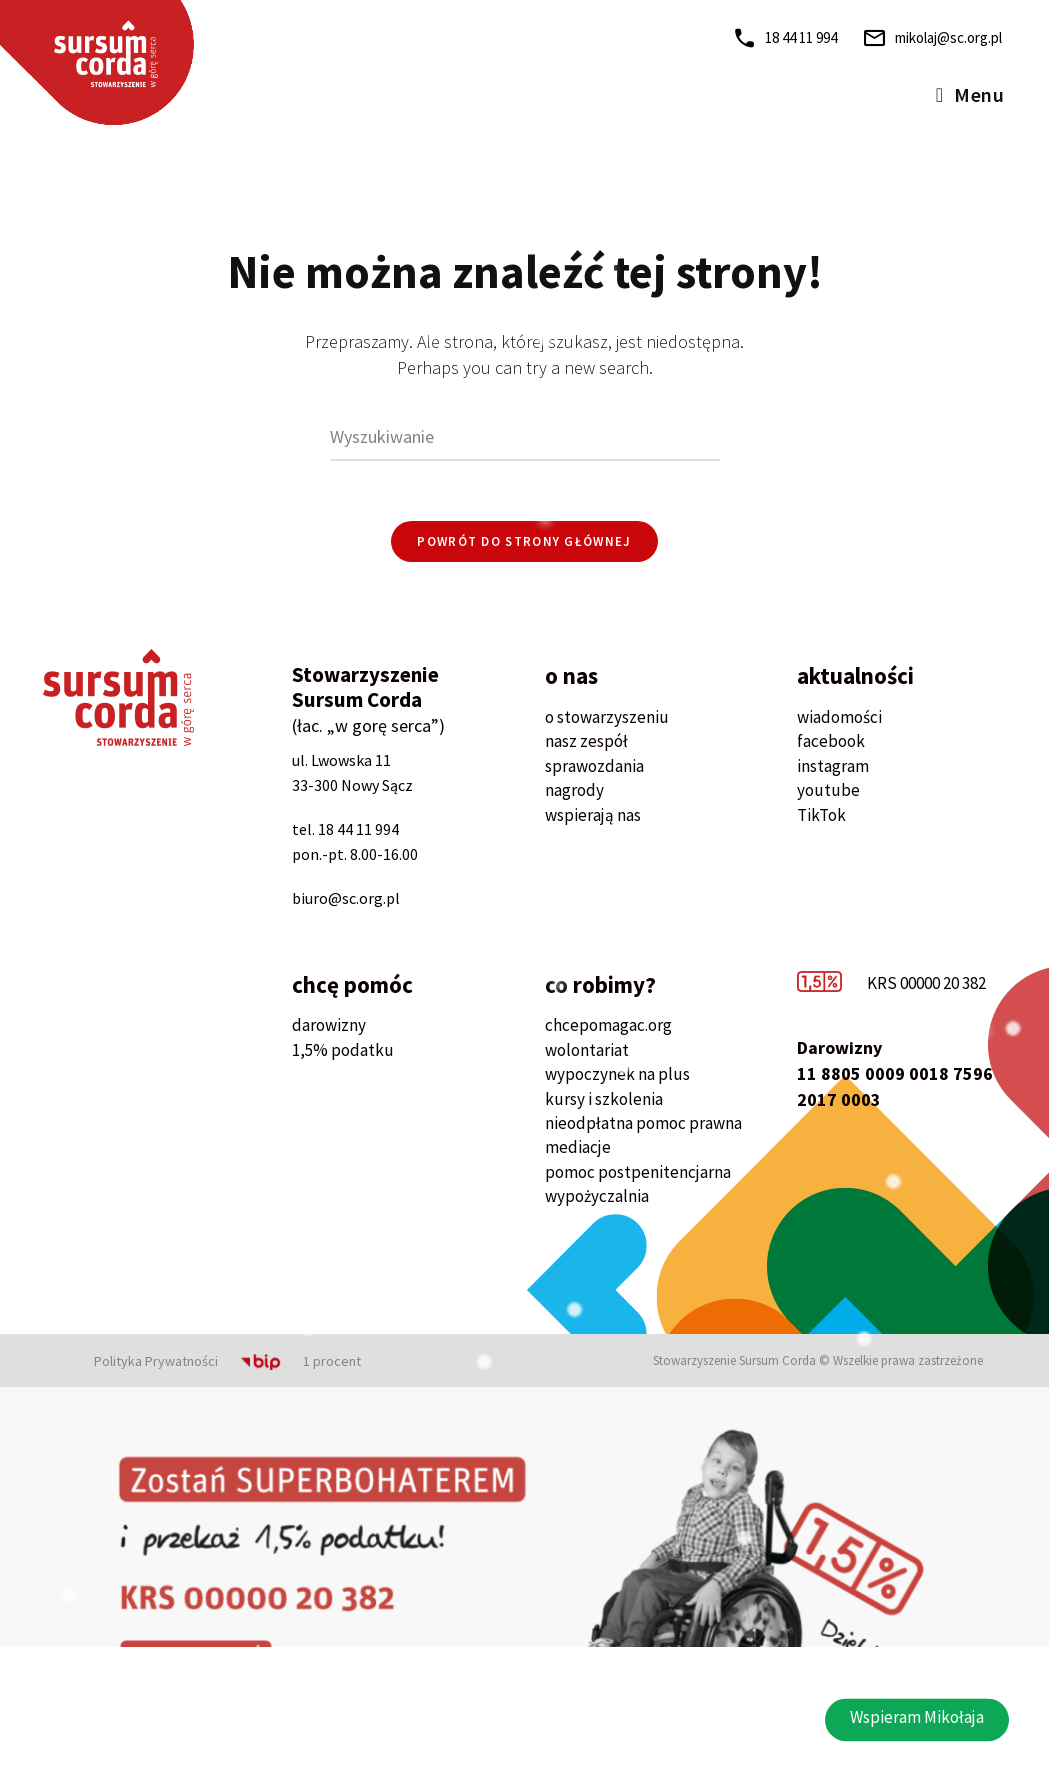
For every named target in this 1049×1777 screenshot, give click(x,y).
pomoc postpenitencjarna (638, 1172)
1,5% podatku (343, 1050)
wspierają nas (593, 815)
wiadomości (839, 717)
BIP (235, 1361)
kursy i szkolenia (604, 1099)
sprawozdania (594, 766)
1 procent (332, 1361)
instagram (833, 766)
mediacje (578, 1147)
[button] (917, 1742)
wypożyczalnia (597, 1196)
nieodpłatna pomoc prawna (643, 1123)
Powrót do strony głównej (524, 541)
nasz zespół (586, 741)
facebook (831, 741)
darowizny (329, 1025)
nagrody (574, 790)
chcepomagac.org (608, 1025)
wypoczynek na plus (617, 1074)
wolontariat (587, 1050)
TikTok (821, 815)
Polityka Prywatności (156, 1361)
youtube (828, 790)
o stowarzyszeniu (607, 717)
